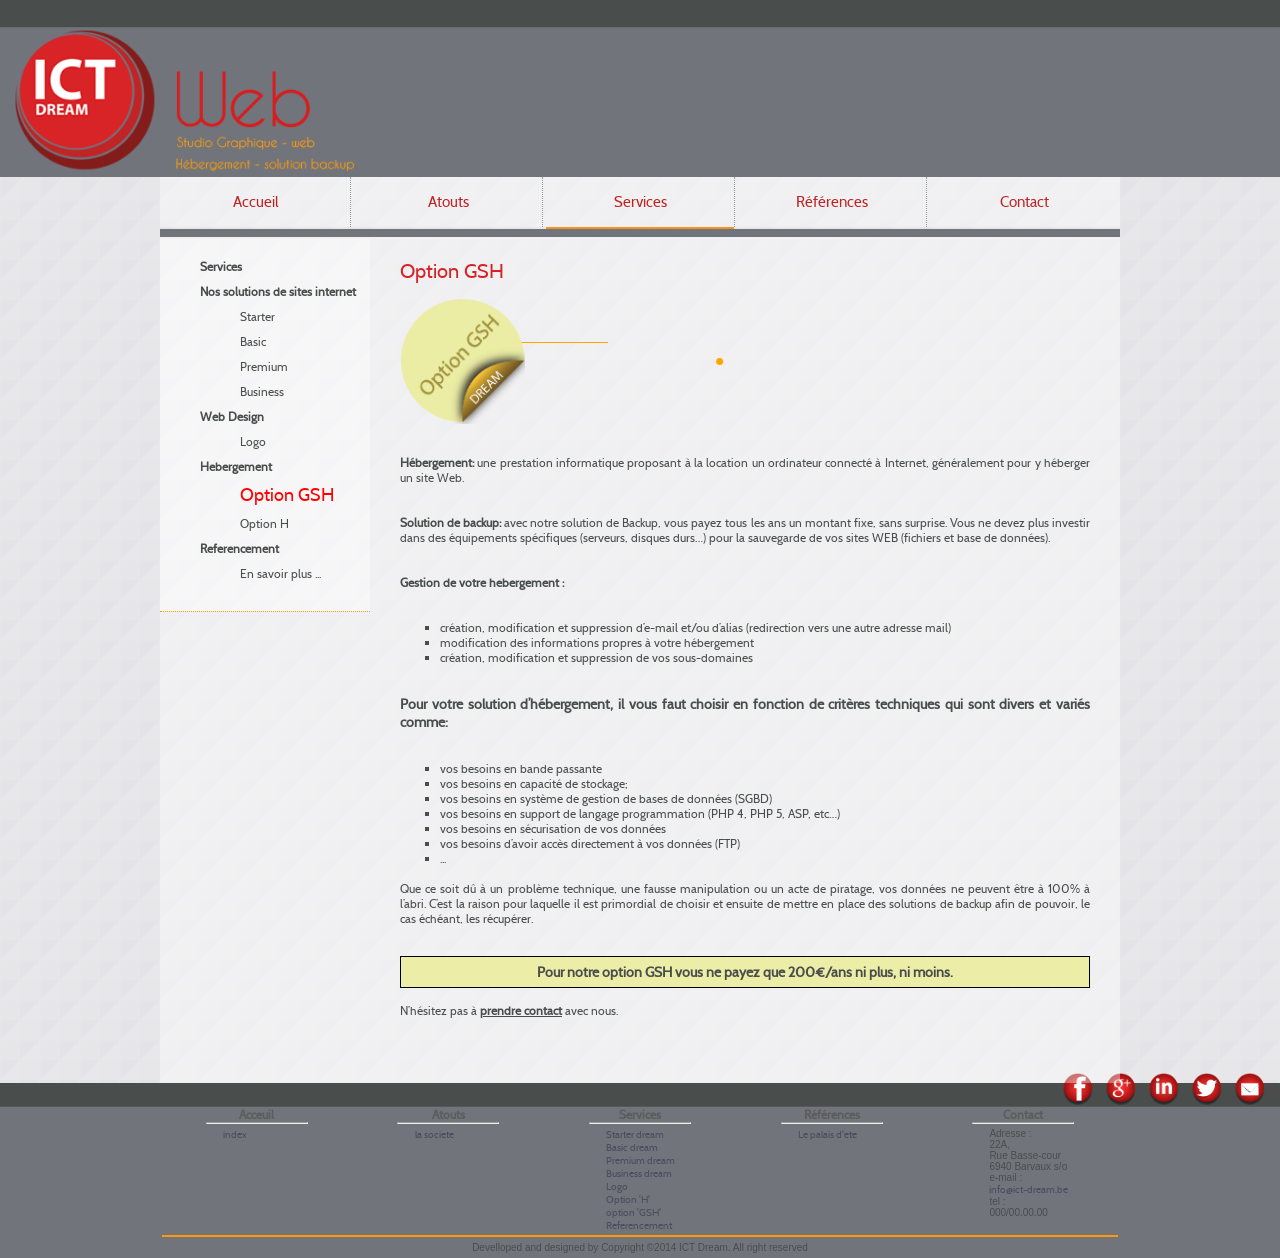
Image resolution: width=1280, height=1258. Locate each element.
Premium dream (640, 1160)
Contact (1024, 202)
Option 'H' (628, 1199)
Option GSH (287, 495)
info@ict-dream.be (1028, 1189)
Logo (253, 441)
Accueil (256, 202)
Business (262, 391)
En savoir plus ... (280, 573)
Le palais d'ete (827, 1134)
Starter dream (635, 1134)
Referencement (639, 1225)
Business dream (639, 1173)
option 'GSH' (633, 1212)
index (235, 1134)
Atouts (448, 202)
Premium (264, 366)
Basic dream (632, 1147)
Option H (264, 523)
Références (832, 202)
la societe (434, 1134)
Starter (257, 316)
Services (640, 202)
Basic (253, 341)
